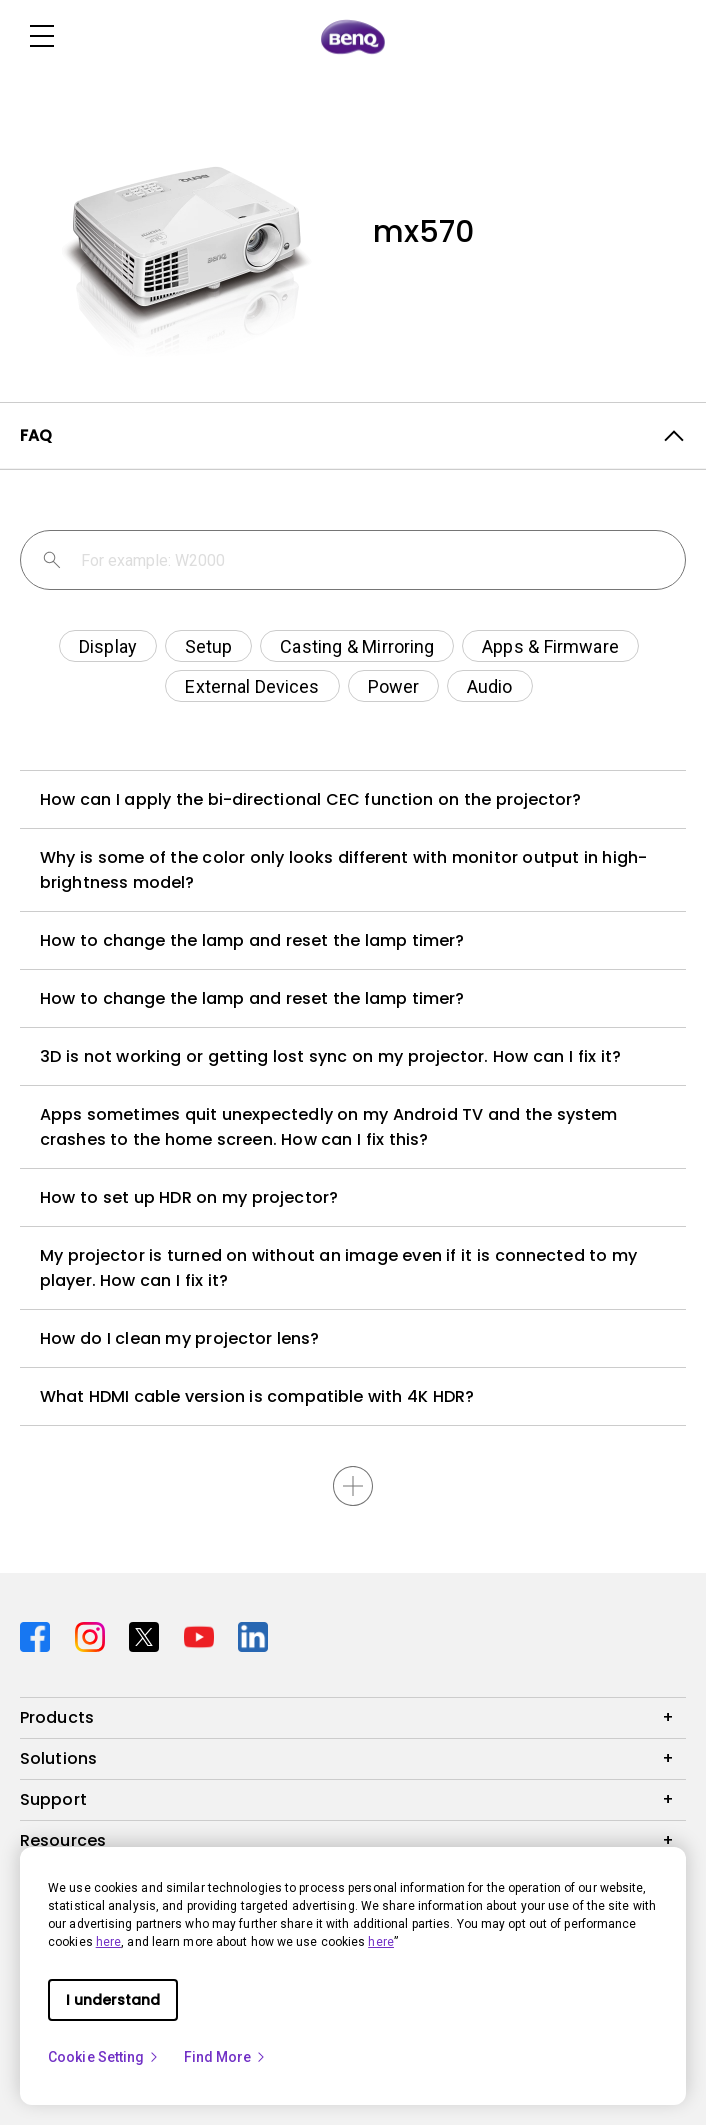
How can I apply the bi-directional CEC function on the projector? (311, 799)
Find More (226, 2057)
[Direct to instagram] (94, 1634)
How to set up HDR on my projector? (189, 1197)
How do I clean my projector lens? (179, 1338)
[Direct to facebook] (39, 1634)
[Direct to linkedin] (253, 1634)
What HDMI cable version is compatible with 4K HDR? (257, 1396)
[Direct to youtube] (203, 1634)
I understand (113, 2000)
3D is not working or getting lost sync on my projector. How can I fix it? (330, 1056)
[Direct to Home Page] (353, 37)
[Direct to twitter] (148, 1634)
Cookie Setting (104, 2057)
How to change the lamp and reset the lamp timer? (252, 940)
